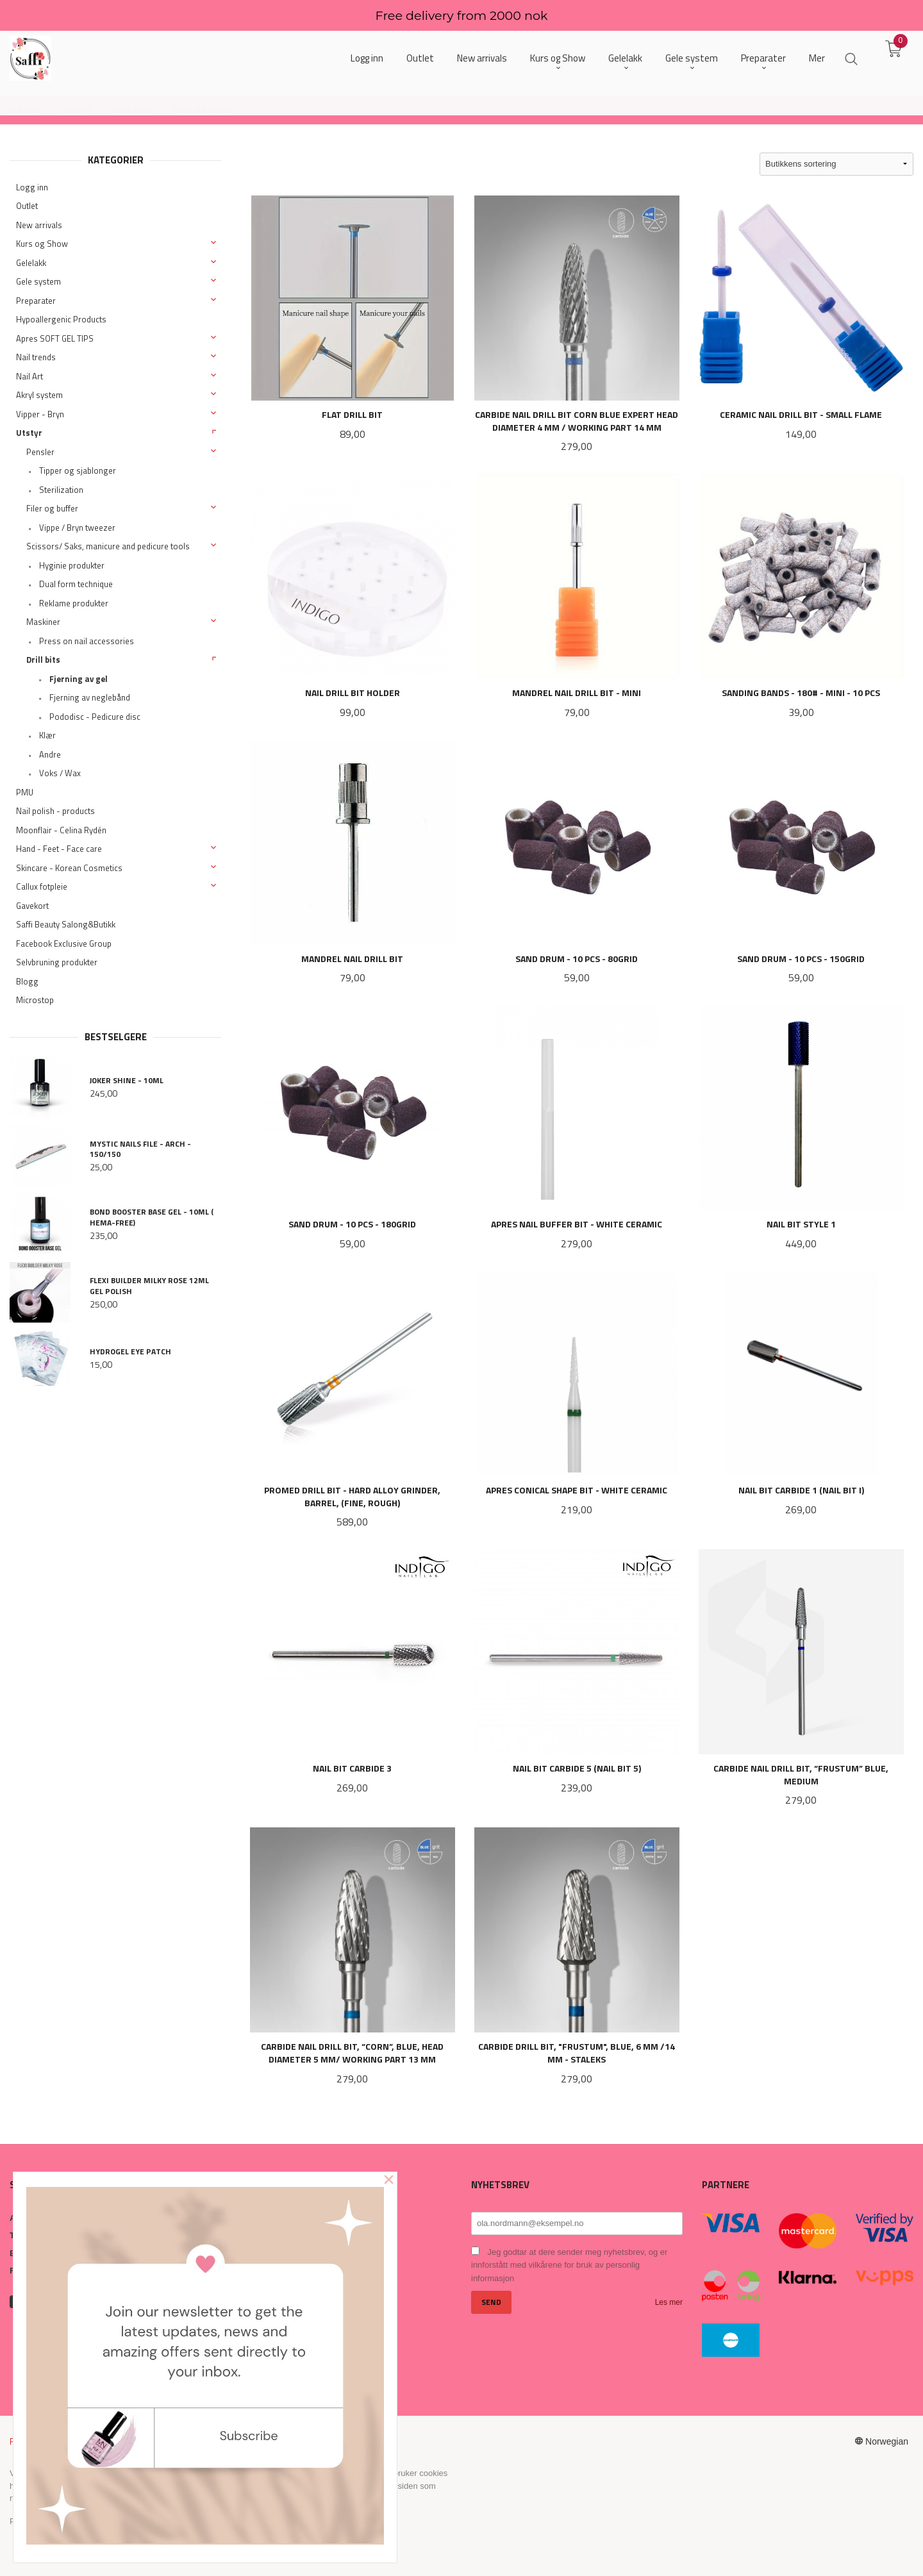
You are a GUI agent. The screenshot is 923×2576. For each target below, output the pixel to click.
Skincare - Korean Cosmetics (69, 867)
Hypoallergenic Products (61, 319)
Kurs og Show (42, 243)
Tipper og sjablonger (77, 470)
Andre (50, 754)
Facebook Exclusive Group (64, 943)
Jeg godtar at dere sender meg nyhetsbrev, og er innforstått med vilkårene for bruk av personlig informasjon (569, 2265)
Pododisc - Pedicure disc (94, 716)
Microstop (35, 999)
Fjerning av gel (78, 678)
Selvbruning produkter (56, 962)
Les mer (669, 2302)
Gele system (38, 281)
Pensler (40, 451)
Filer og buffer (52, 508)
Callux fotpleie (41, 886)
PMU (24, 792)
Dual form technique (76, 584)
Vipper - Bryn (40, 414)
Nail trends (36, 357)
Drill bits (43, 659)
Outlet (27, 205)
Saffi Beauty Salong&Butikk (65, 924)
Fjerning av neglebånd (89, 697)
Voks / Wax (60, 773)
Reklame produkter (73, 603)
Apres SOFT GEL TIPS (55, 338)
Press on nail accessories (86, 641)
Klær (47, 735)
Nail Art (29, 376)
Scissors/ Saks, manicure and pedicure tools (108, 546)
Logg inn (32, 187)
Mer (817, 58)
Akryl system (39, 394)
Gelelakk (31, 262)
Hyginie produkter (71, 565)
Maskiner (43, 621)
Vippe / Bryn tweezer (77, 527)
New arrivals (39, 225)
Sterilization (61, 489)
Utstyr (29, 432)
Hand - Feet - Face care (59, 848)
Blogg (27, 981)
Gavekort (32, 905)
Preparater (36, 300)
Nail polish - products (55, 810)
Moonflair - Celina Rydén (61, 830)
